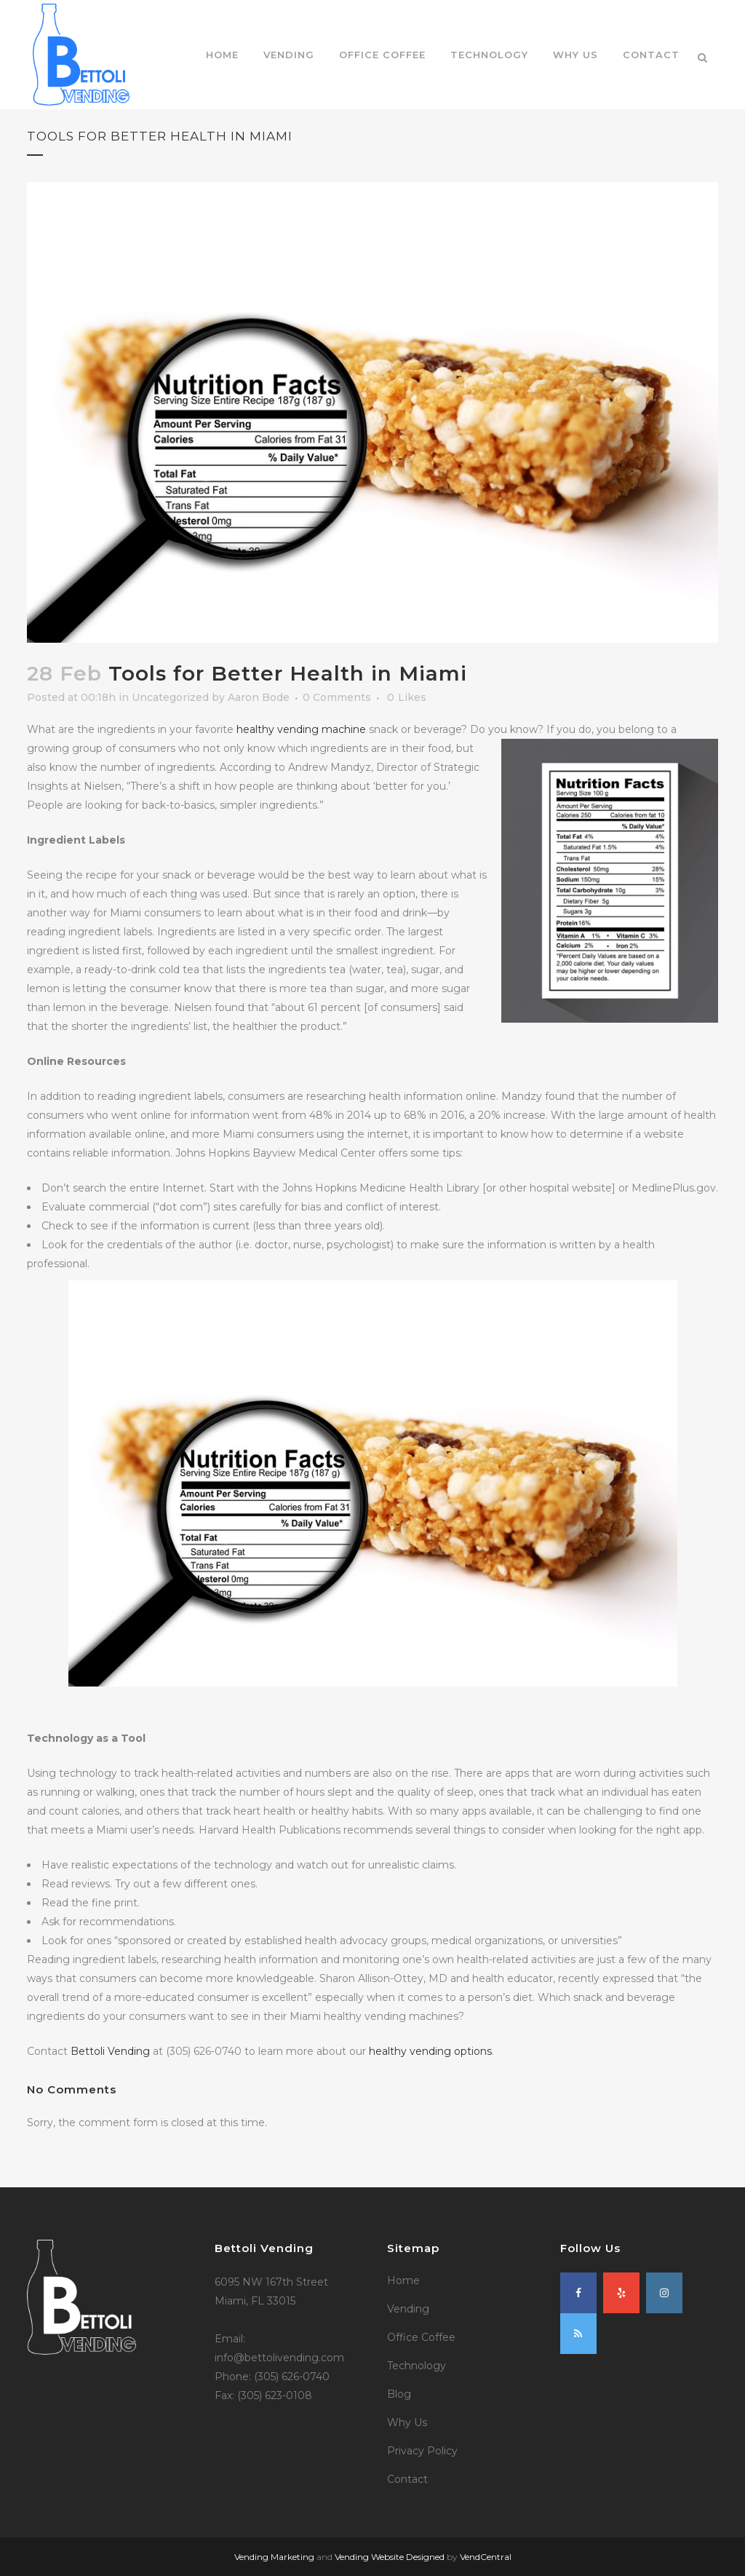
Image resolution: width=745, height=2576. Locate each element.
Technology (416, 2365)
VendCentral (485, 2556)
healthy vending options (430, 2051)
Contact (407, 2479)
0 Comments (337, 697)
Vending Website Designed (390, 2556)
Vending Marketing (274, 2556)
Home (403, 2280)
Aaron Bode (259, 697)
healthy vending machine (301, 729)
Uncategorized (170, 697)
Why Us (407, 2422)
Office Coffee (421, 2337)
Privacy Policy (422, 2450)
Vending (408, 2308)
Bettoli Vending (110, 2051)
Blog (399, 2394)
